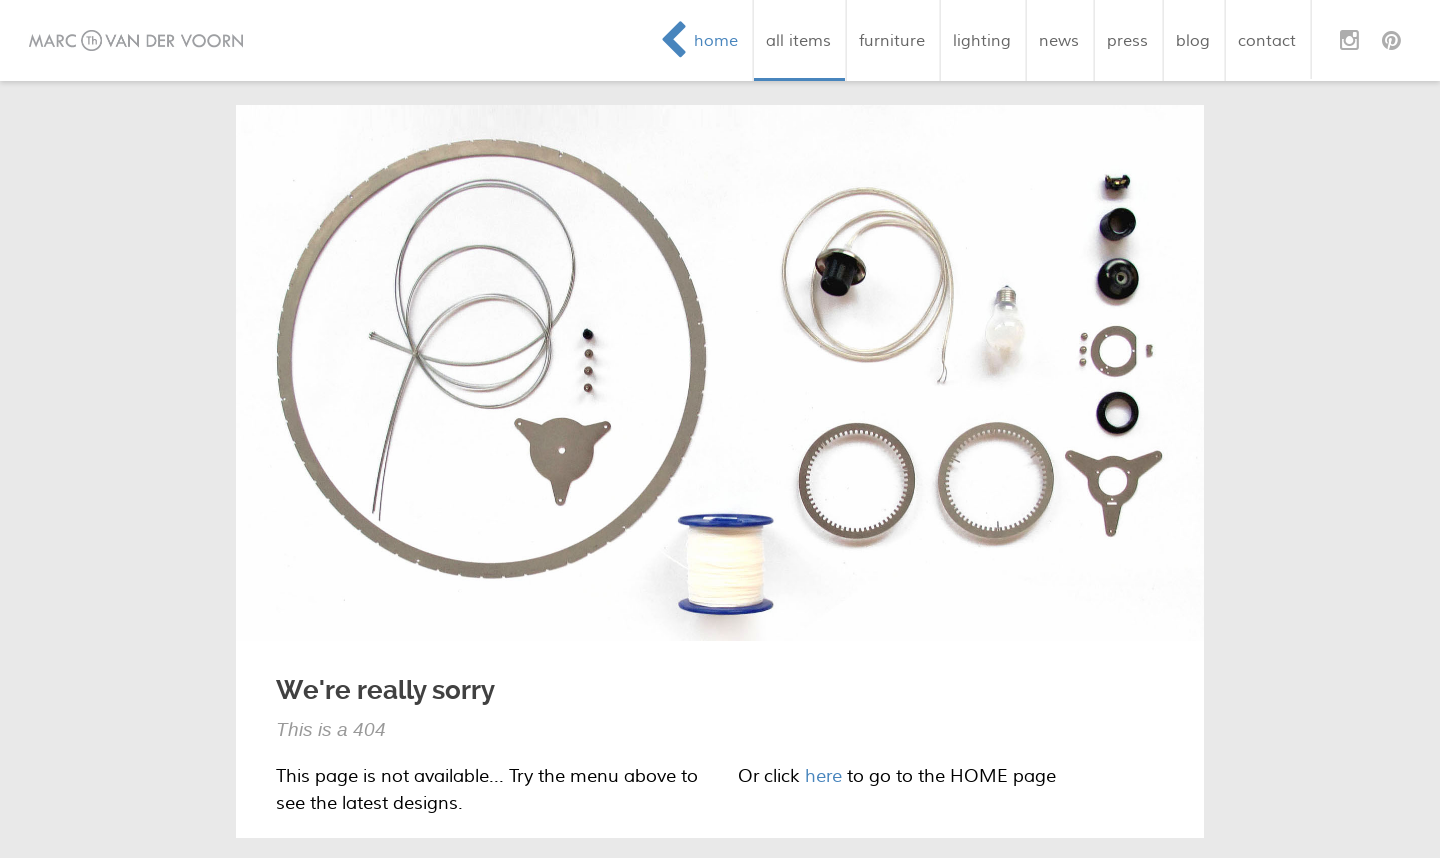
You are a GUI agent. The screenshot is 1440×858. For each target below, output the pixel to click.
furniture (892, 40)
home (716, 40)
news (1059, 40)
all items (798, 40)
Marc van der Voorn (136, 40)
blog (1193, 40)
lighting (982, 40)
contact (1267, 40)
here (823, 776)
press (1127, 40)
